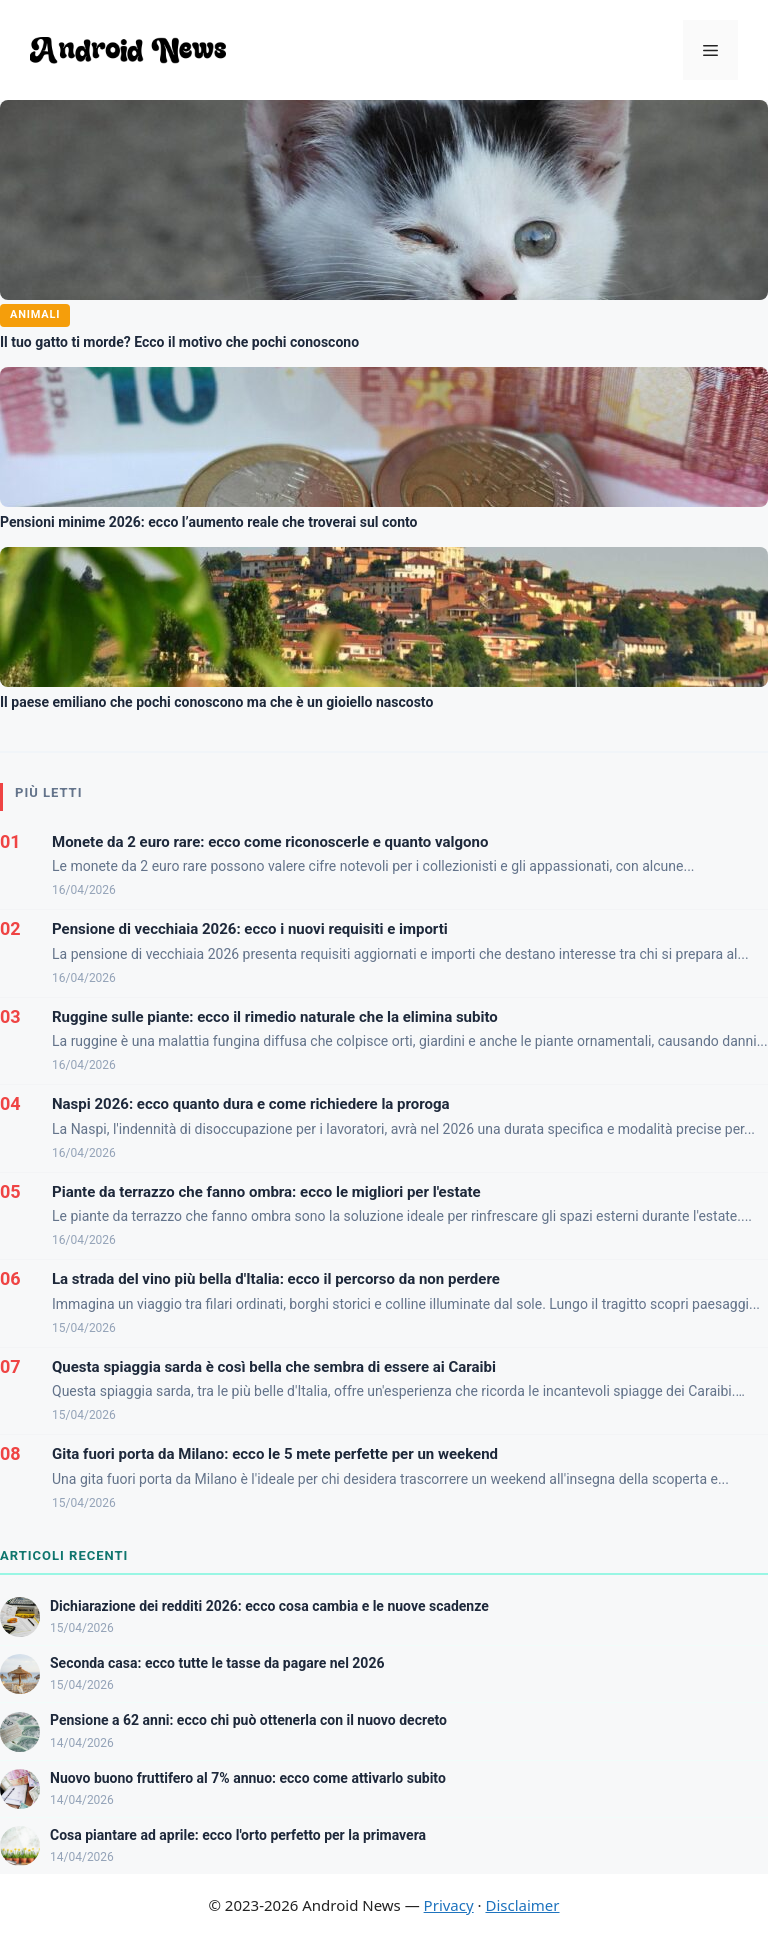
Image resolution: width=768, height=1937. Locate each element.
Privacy (449, 1905)
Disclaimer (522, 1905)
